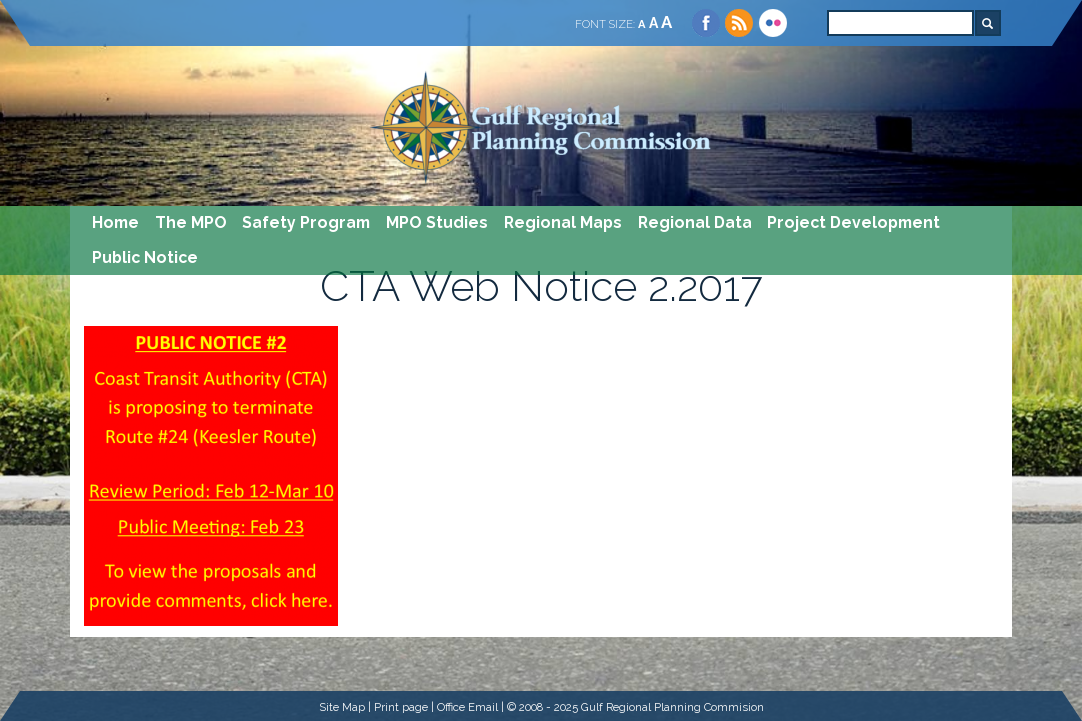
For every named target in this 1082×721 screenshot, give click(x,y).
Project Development (853, 222)
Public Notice (145, 257)
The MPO (191, 222)
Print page (401, 707)
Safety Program (306, 222)
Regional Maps (563, 222)
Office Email (467, 707)
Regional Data (695, 222)
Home (115, 222)
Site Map (342, 707)
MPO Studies (437, 222)
